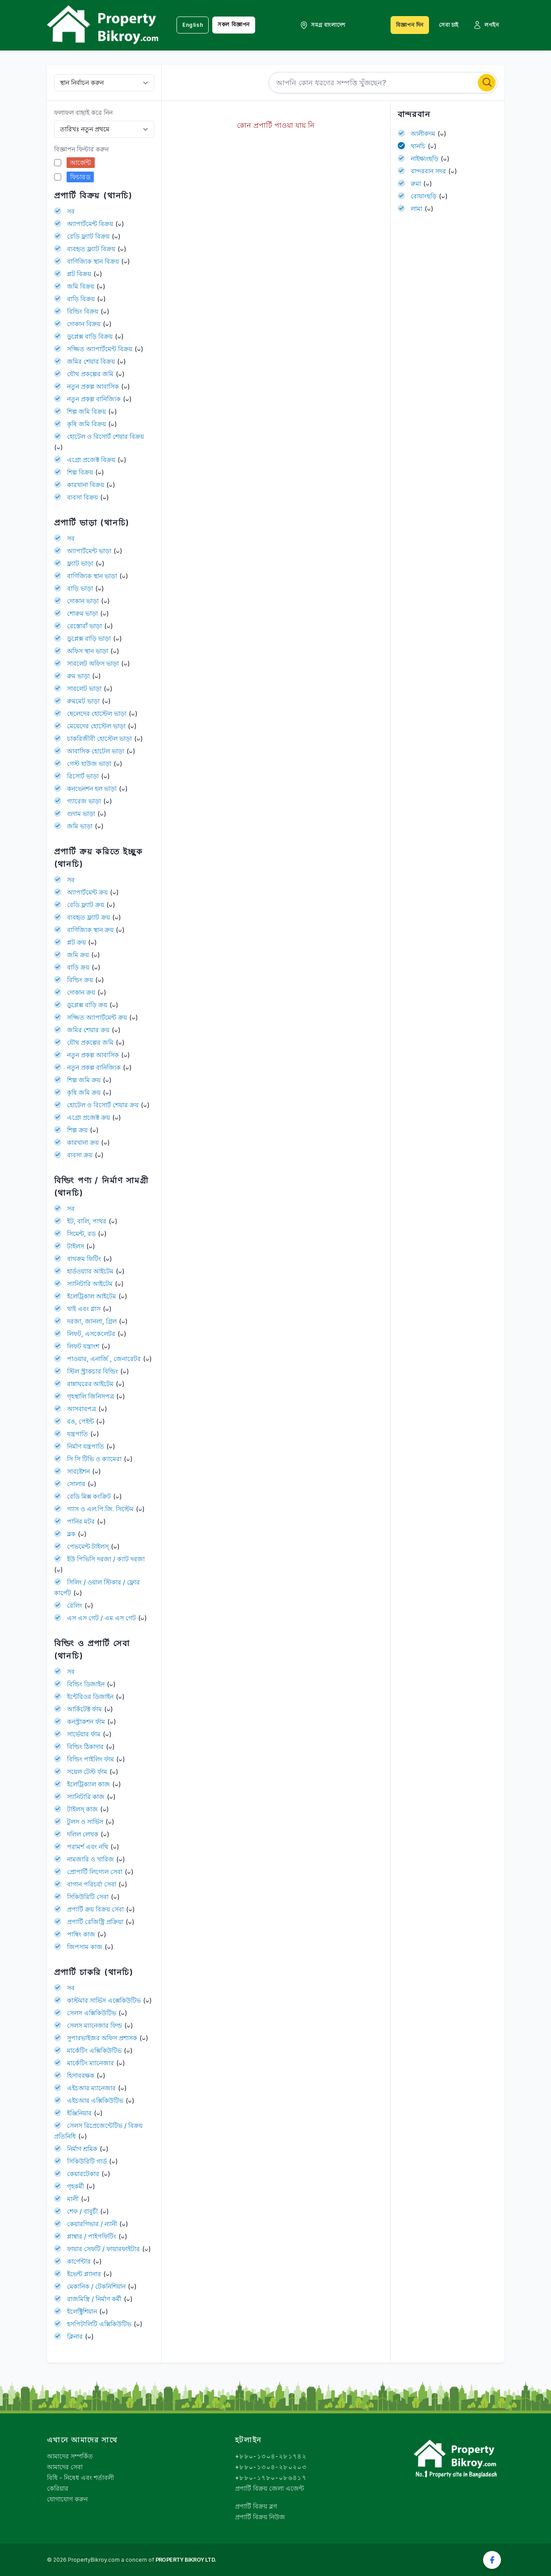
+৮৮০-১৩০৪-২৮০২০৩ (271, 2467)
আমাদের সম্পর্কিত (70, 2456)
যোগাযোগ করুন (67, 2499)
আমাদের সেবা (65, 2467)
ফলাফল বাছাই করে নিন (83, 112)
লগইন (486, 25)
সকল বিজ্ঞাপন (234, 24)
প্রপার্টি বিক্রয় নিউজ (260, 2517)
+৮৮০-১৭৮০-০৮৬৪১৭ (271, 2477)
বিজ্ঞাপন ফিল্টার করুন (81, 149)
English (192, 24)
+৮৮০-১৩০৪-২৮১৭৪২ (271, 2456)
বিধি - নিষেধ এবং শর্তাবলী (80, 2477)
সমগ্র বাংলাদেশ (322, 25)
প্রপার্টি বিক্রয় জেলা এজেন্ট (269, 2488)
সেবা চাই (448, 24)
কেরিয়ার (57, 2488)
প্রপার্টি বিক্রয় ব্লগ (256, 2506)
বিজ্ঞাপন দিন (410, 24)
